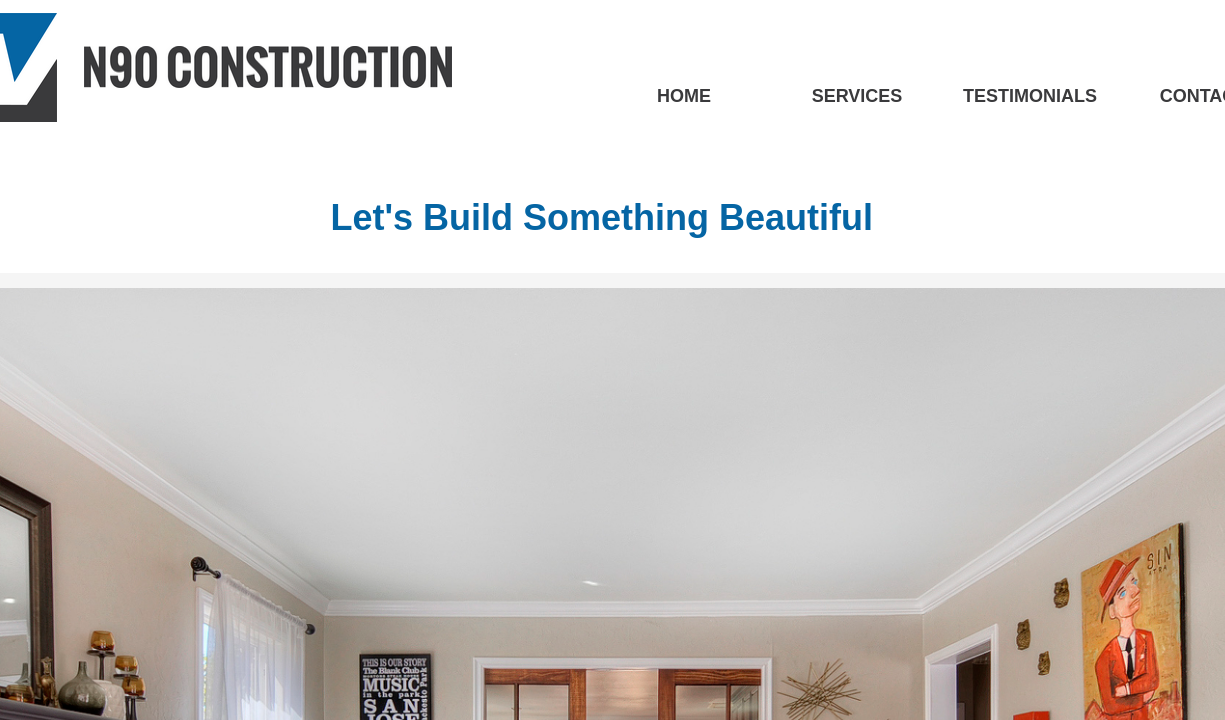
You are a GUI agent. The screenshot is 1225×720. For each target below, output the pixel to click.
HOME (684, 96)
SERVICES (857, 96)
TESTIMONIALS (1030, 96)
